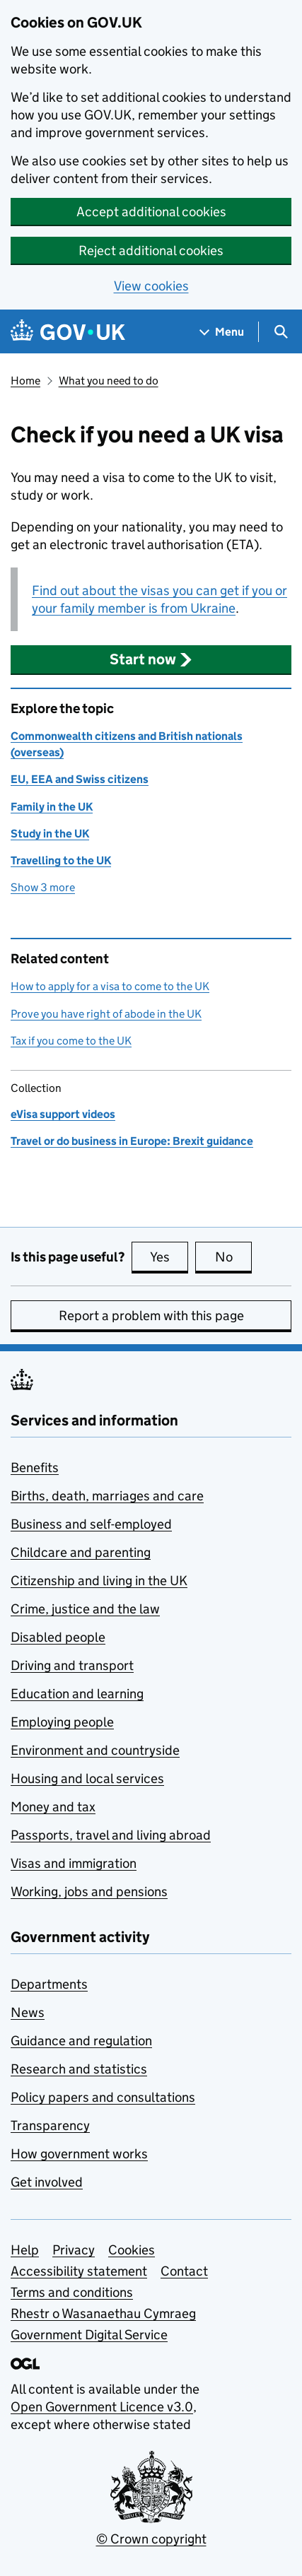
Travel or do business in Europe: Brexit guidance (132, 1141)
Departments (49, 1984)
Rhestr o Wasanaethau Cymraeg (103, 2313)
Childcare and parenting (81, 1552)
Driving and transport (72, 1665)
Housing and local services (87, 1778)
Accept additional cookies (151, 212)
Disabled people (58, 1637)
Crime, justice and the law (85, 1609)
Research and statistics (79, 2069)
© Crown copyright (151, 2539)
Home (25, 380)
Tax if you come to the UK (71, 1040)
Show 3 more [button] (43, 886)
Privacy (73, 2250)
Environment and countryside (95, 1750)
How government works (79, 2154)
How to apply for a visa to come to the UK (110, 986)
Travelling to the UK (61, 860)
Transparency (50, 2125)
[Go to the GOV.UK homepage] (68, 332)
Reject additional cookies (151, 250)
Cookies (131, 2250)
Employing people (62, 1722)
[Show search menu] (280, 331)
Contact (184, 2271)
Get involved (47, 2182)
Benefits (35, 1467)
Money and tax (53, 1807)
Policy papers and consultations (103, 2097)
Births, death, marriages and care (107, 1496)
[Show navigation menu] (222, 331)
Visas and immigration (74, 1863)
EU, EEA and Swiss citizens (80, 779)
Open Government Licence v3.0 (102, 2407)
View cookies (151, 286)
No (233, 1256)
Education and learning (77, 1694)
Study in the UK (50, 833)
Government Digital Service (89, 2335)
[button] (151, 659)
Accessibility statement (79, 2271)
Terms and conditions (72, 2292)
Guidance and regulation (81, 2041)
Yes (169, 1256)
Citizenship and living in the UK (99, 1580)
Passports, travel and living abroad (111, 1835)
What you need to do (108, 380)
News (28, 2012)
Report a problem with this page (151, 1315)
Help (25, 2250)
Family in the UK (52, 806)
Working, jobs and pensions (89, 1891)
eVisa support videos (63, 1114)
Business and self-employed (91, 1524)
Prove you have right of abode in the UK (106, 1014)
